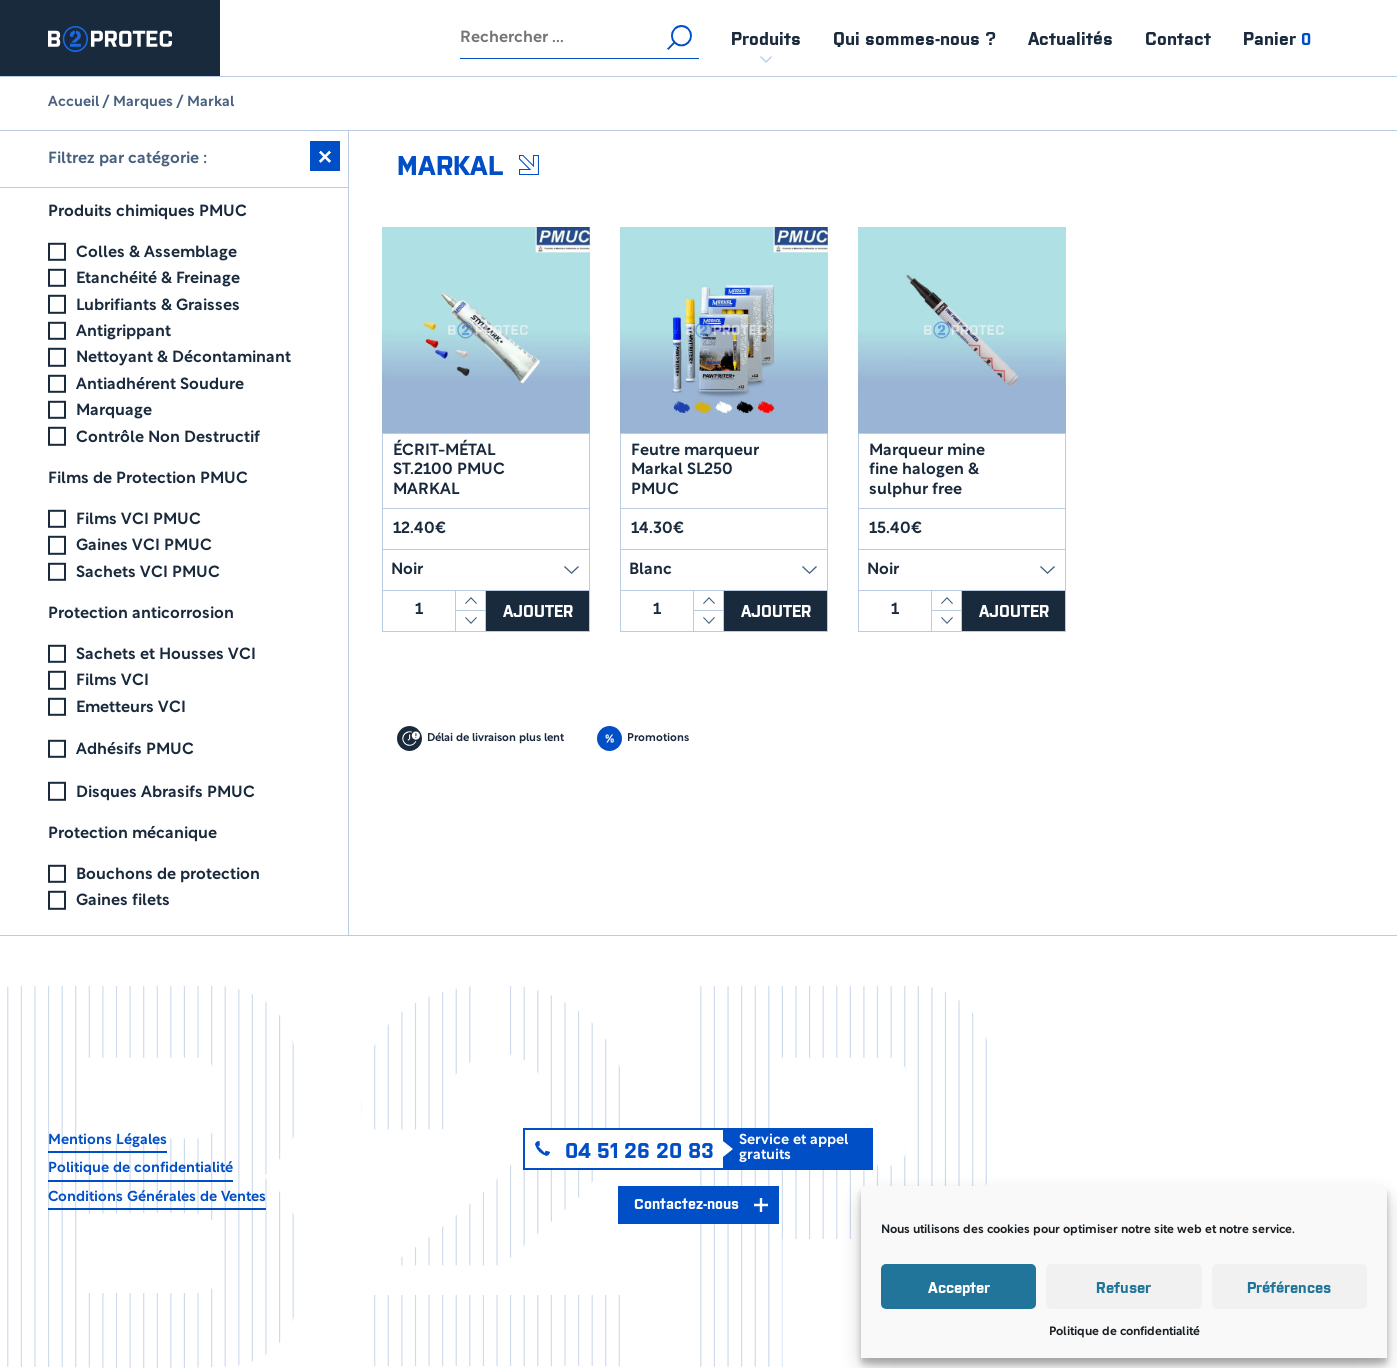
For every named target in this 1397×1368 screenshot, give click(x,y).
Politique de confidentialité (1124, 1331)
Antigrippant (123, 332)
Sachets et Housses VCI (166, 655)
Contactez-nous (686, 1202)
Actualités (1070, 37)
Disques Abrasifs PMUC (165, 793)
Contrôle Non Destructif (168, 438)
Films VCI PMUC (138, 520)
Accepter (959, 1286)
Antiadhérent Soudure (160, 385)
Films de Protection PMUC (148, 479)
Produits (766, 37)
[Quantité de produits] (419, 611)
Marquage (114, 411)
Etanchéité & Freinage (158, 279)
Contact (1178, 37)
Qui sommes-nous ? (914, 37)
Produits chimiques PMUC (147, 212)
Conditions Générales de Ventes (157, 1197)
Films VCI (112, 681)
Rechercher (679, 38)
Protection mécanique (132, 834)
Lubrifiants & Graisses (158, 306)
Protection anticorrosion (141, 614)
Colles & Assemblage (156, 253)
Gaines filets (123, 901)
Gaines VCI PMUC (144, 546)
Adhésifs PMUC (135, 750)
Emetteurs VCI (131, 708)
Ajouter (538, 610)
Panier (1277, 37)
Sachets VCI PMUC (148, 573)
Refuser (1123, 1286)
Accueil (73, 102)
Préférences (1289, 1286)
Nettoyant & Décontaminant (183, 358)
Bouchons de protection (168, 875)
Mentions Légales (107, 1140)
